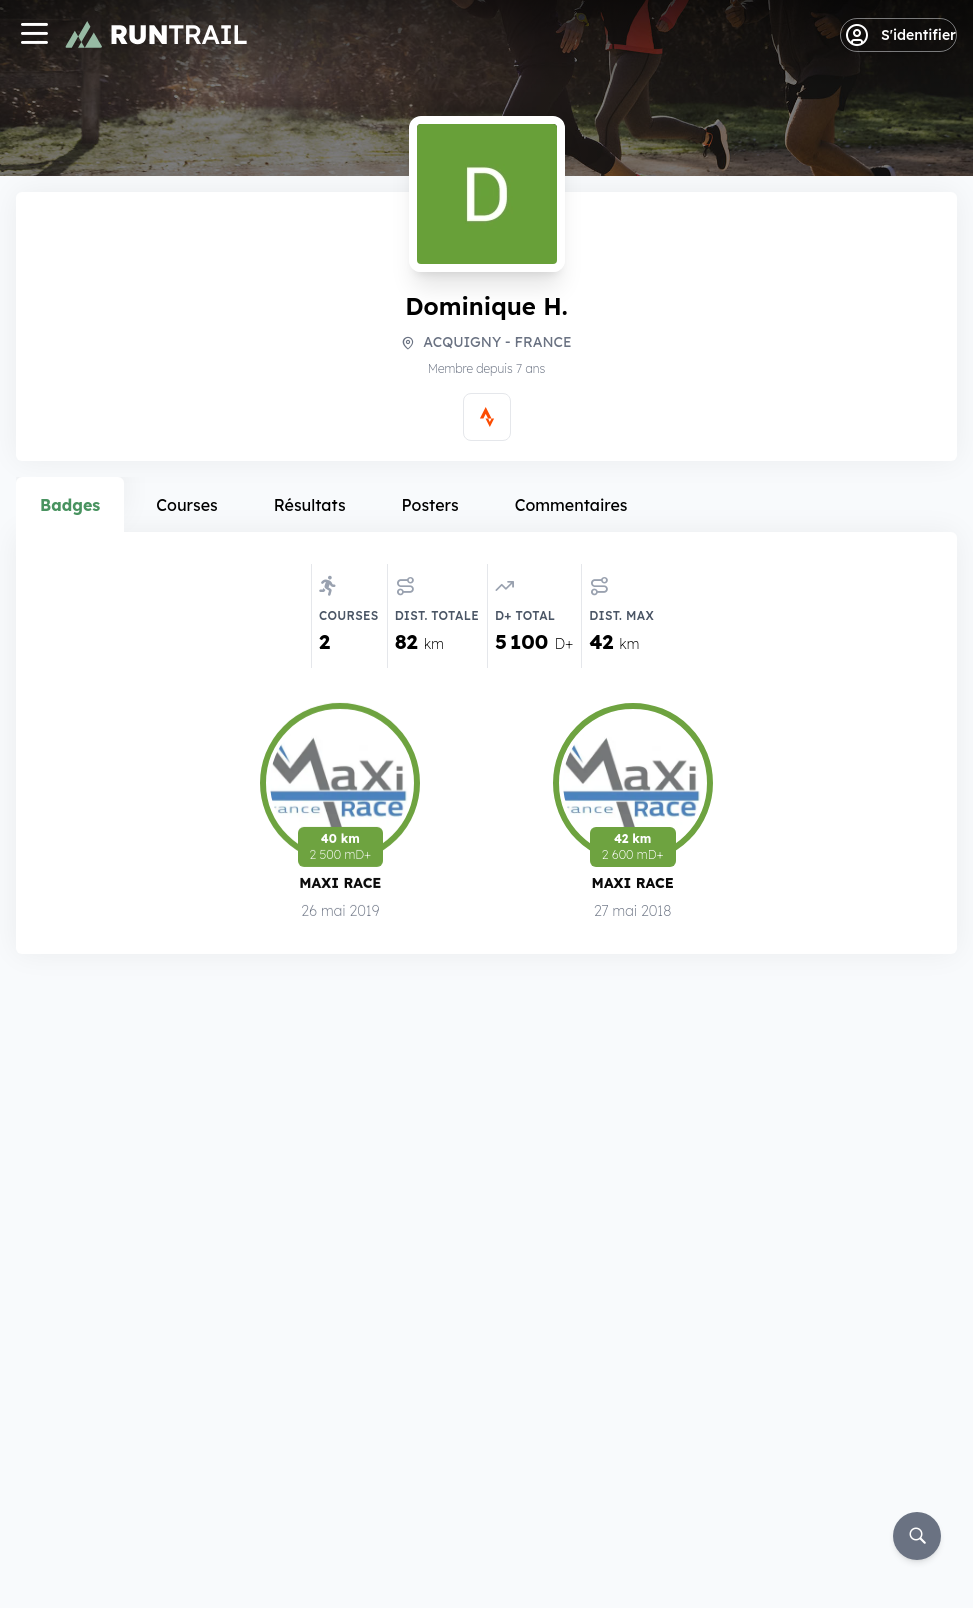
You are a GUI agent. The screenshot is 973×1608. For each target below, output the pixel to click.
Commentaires (571, 505)
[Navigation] (34, 35)
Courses (187, 505)
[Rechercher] (917, 1536)
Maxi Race (340, 885)
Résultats (310, 505)
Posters (430, 505)
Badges (70, 505)
